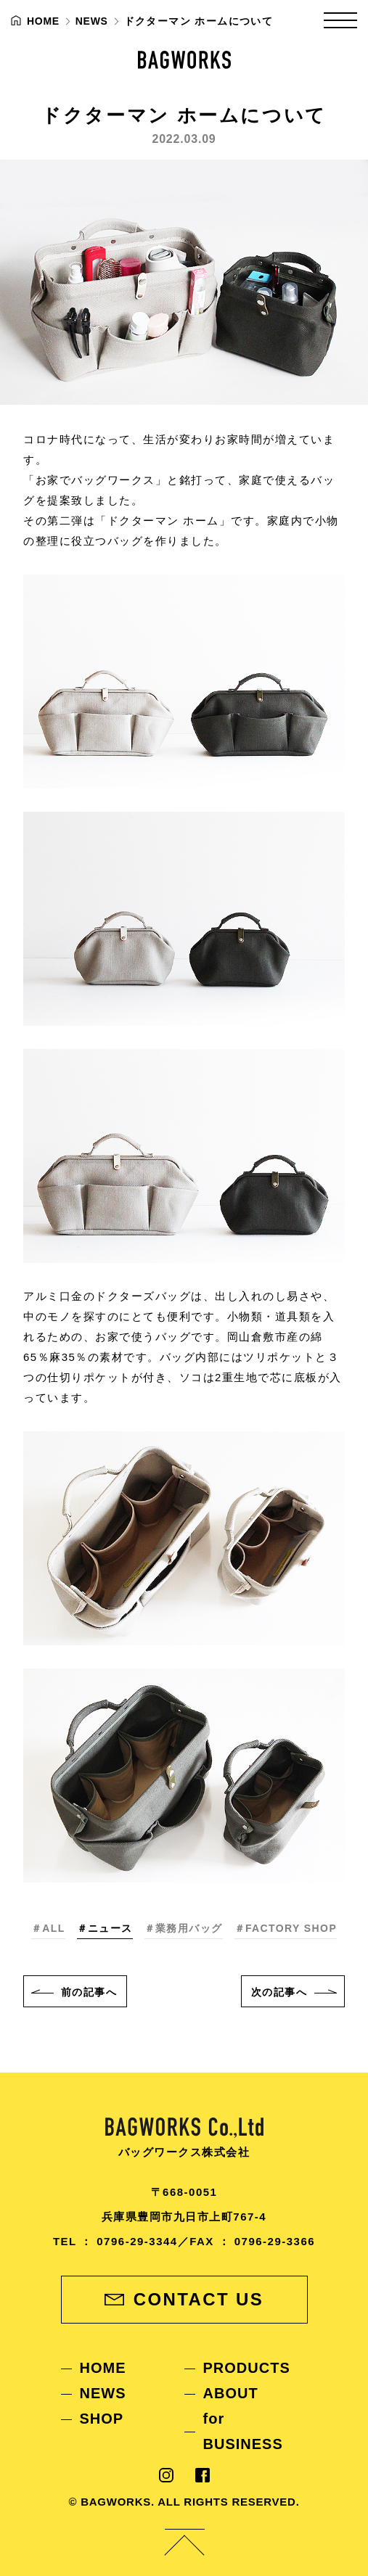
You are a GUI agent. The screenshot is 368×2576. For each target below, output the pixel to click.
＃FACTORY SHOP (286, 1928)
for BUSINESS (243, 2431)
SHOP (102, 2419)
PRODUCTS (246, 2368)
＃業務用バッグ (183, 1928)
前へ (89, 1992)
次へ (279, 1992)
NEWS (103, 2393)
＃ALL (48, 1928)
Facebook (202, 2475)
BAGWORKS (184, 60)
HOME (103, 2368)
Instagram (166, 2475)
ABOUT (230, 2393)
